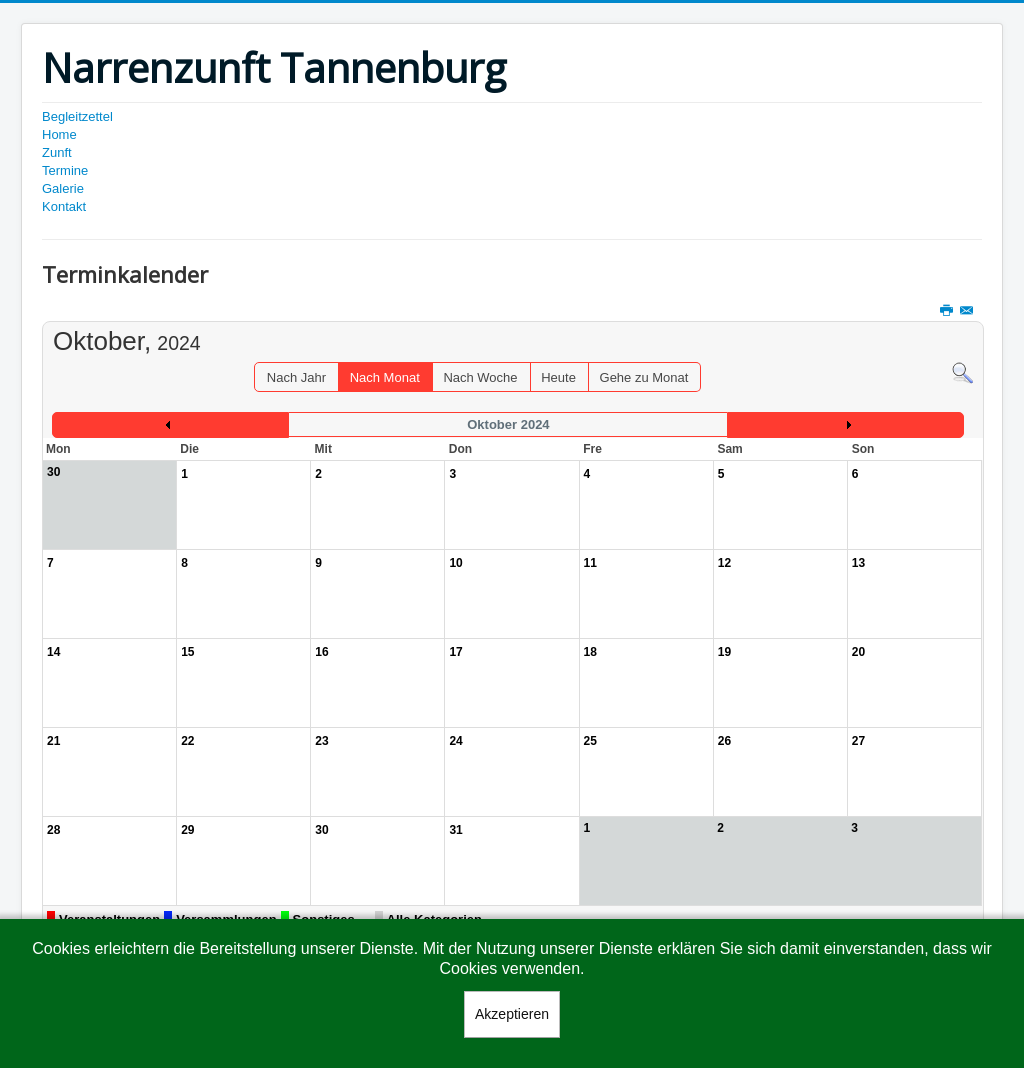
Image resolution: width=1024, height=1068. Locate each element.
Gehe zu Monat (644, 377)
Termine (65, 170)
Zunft (57, 152)
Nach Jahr (296, 377)
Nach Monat (385, 377)
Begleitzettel (77, 116)
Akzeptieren (512, 1014)
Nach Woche (480, 377)
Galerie (63, 188)
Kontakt (64, 206)
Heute (558, 377)
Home (59, 134)
